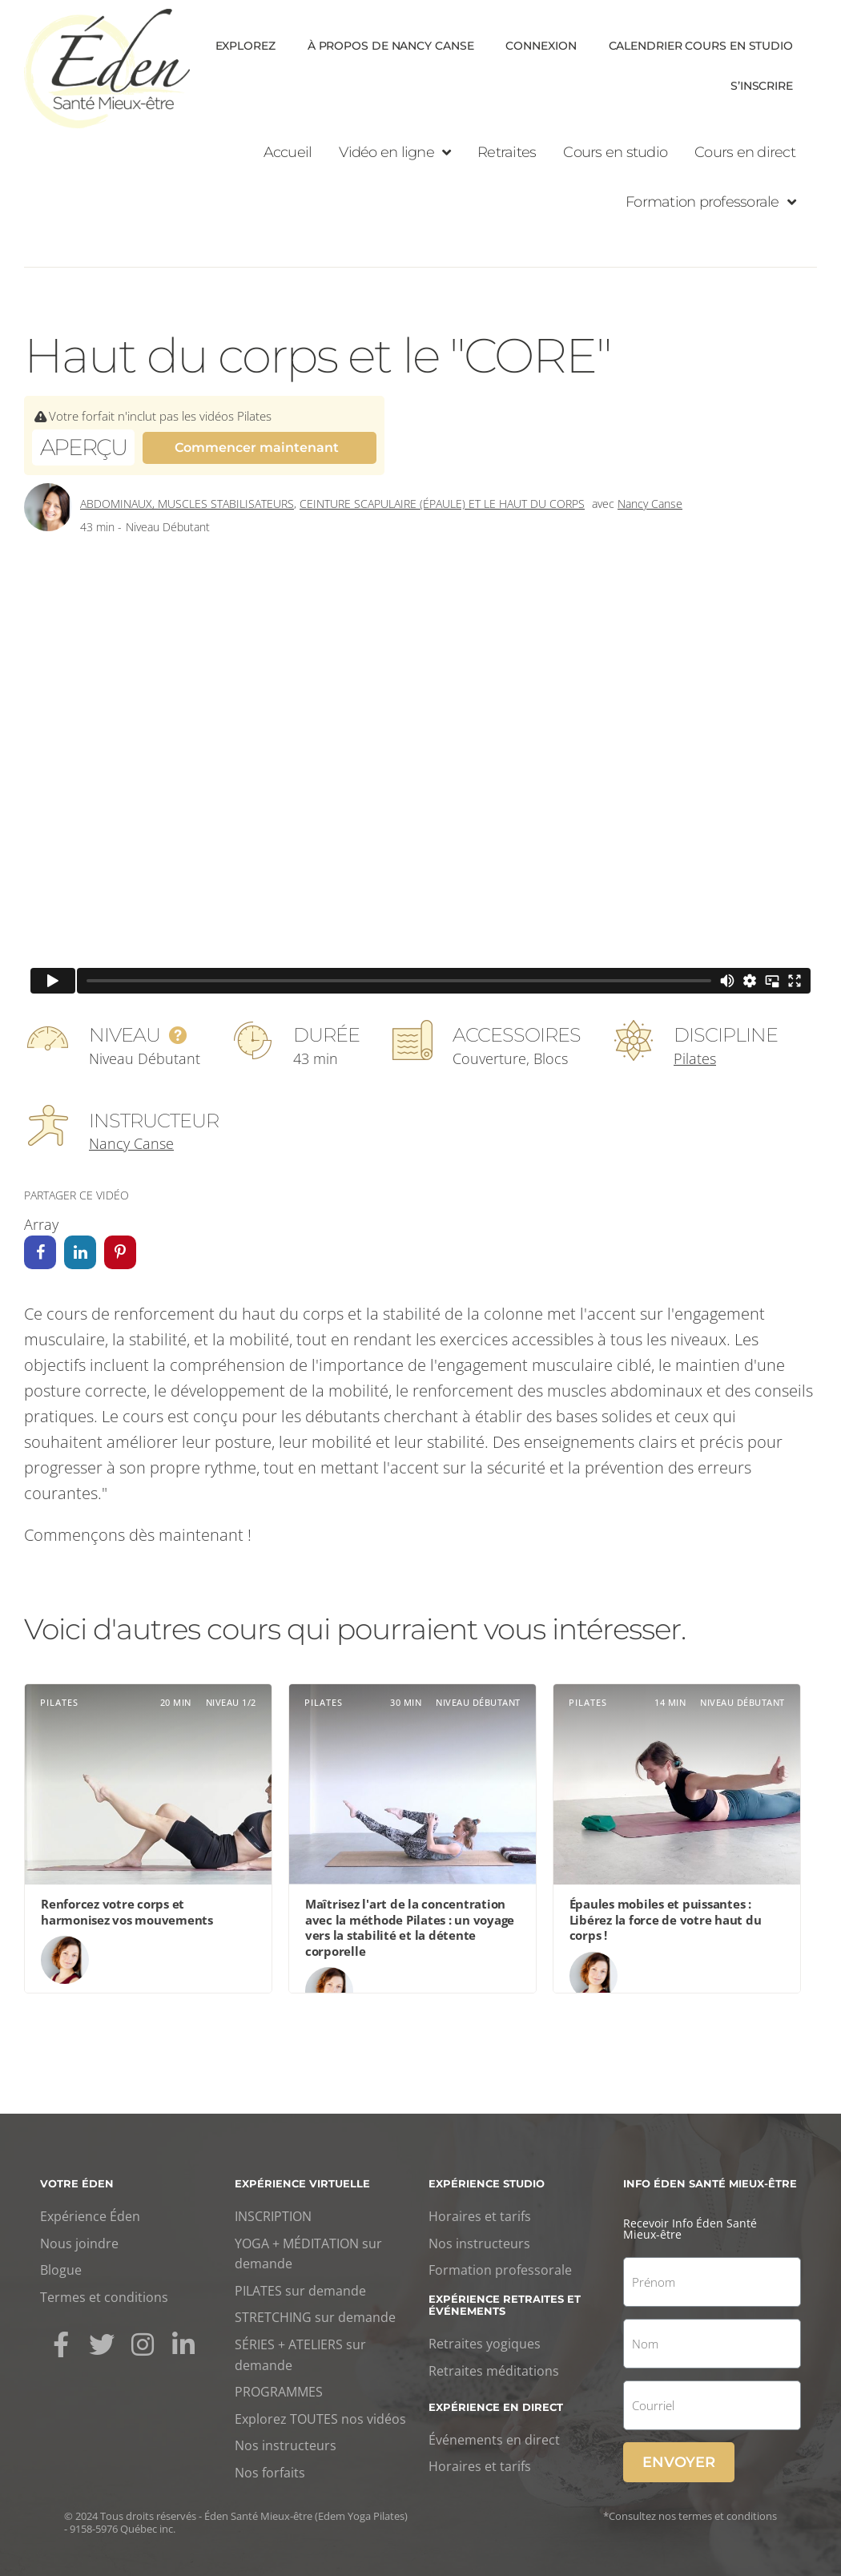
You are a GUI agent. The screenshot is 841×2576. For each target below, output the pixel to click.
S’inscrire (761, 86)
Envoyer (678, 2462)
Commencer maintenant (257, 447)
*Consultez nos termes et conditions (690, 2516)
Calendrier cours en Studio (701, 45)
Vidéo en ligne (394, 152)
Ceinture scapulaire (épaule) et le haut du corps (442, 503)
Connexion (540, 45)
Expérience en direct (496, 2407)
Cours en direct (744, 152)
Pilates (695, 1057)
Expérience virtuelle (302, 2183)
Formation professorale (710, 202)
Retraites (506, 152)
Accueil (288, 152)
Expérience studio (487, 2183)
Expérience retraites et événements (505, 2304)
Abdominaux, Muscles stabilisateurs (187, 503)
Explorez (245, 45)
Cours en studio (615, 152)
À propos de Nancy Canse (391, 45)
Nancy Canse (650, 503)
